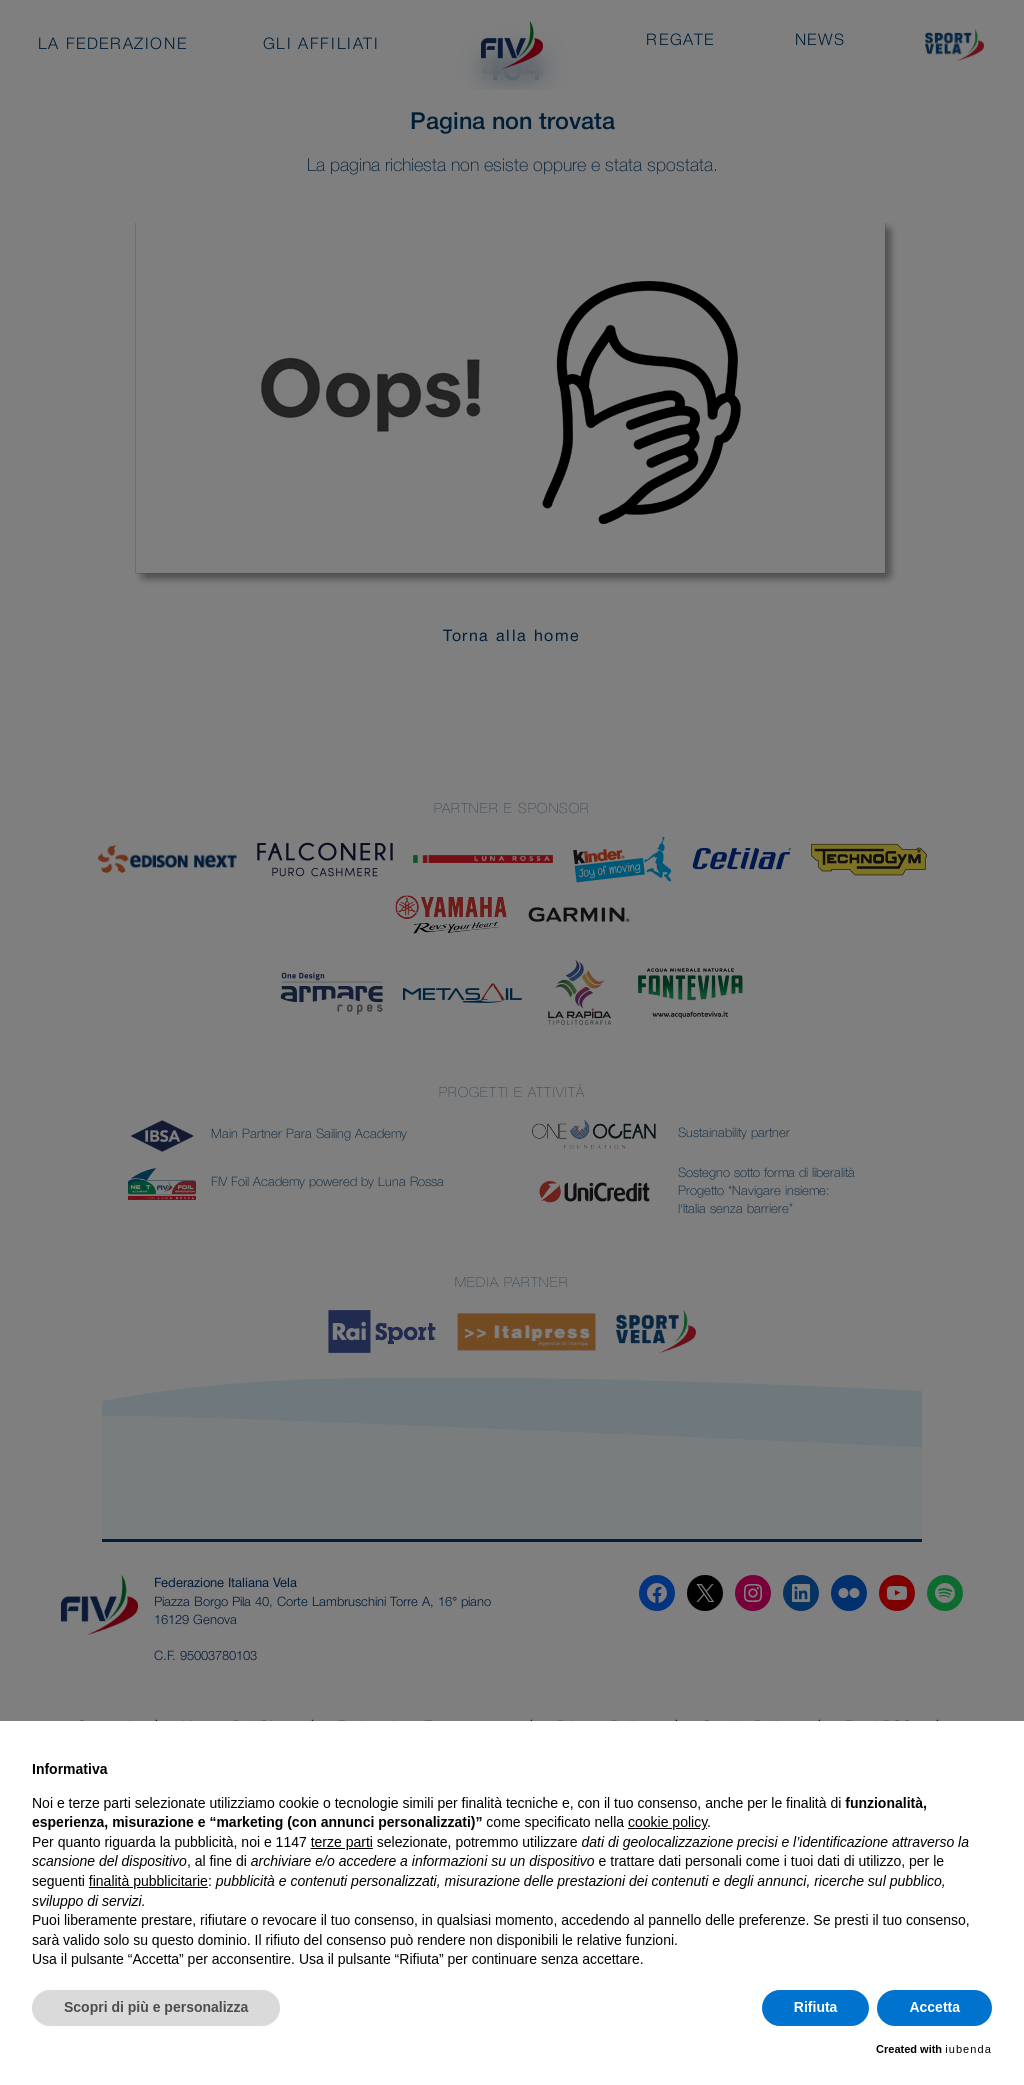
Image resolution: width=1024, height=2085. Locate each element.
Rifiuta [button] (816, 2007)
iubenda (968, 2049)
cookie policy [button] (667, 1822)
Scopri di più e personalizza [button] (156, 2007)
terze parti (342, 1842)
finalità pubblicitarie (148, 1881)
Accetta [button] (934, 2007)
